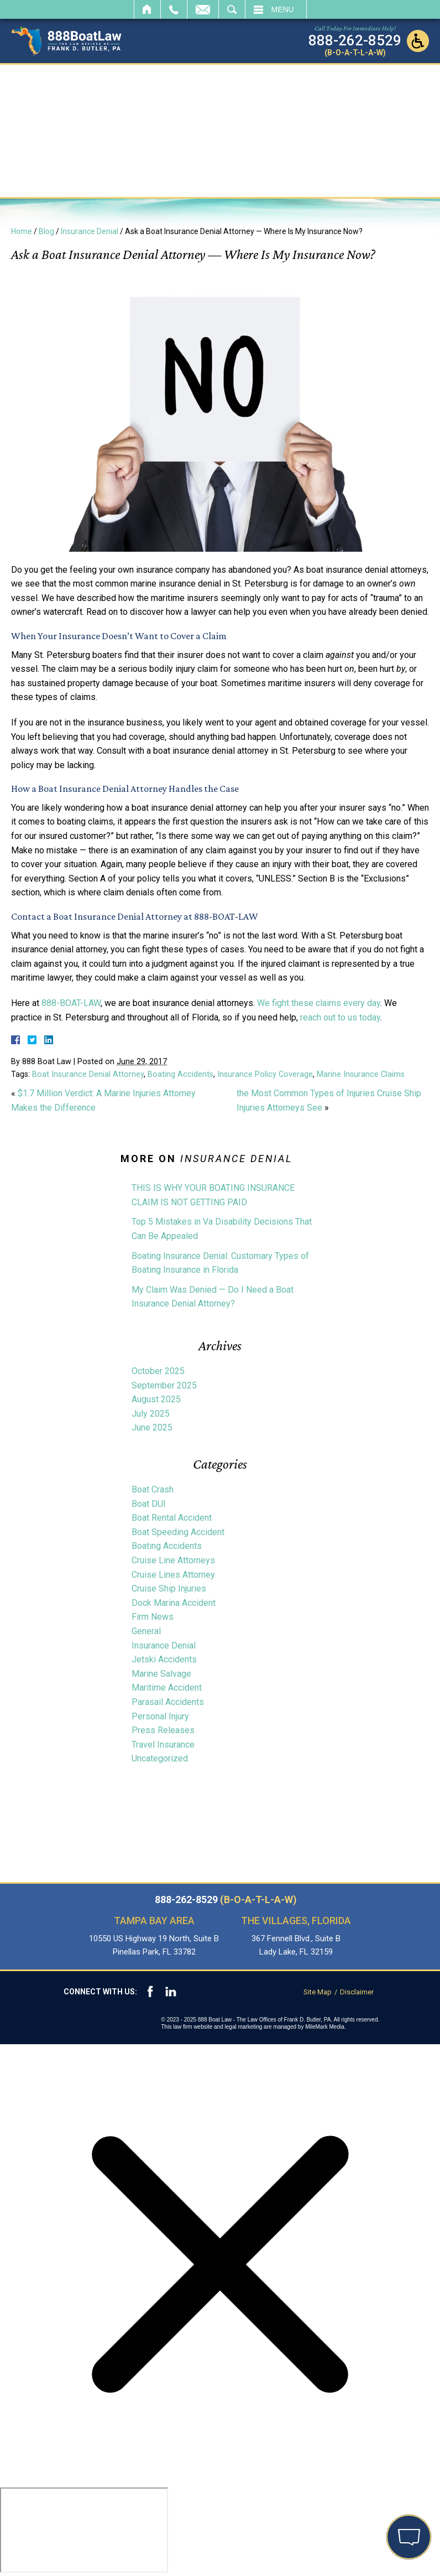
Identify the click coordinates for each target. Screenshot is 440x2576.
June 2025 (152, 1427)
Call (174, 9)
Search (232, 9)
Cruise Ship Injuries (169, 1588)
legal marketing (244, 2027)
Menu (282, 9)
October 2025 (158, 1371)
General (146, 1631)
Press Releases (163, 1730)
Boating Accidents (180, 1074)
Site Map (317, 1992)
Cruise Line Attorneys (173, 1560)
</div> (84, 2530)
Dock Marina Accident (174, 1603)
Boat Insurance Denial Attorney (88, 1074)
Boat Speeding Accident (178, 1532)
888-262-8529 (226, 1900)
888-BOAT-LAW (71, 1003)
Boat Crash (153, 1489)
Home (147, 9)
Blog (46, 231)
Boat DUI (149, 1504)
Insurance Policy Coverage (265, 1074)
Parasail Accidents (168, 1702)
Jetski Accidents (164, 1659)
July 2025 (151, 1413)
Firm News (153, 1616)
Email (202, 9)
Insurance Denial (89, 231)
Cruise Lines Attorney (173, 1574)
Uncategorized (160, 1758)
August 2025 (156, 1399)
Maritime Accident (167, 1687)
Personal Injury (160, 1716)
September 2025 (164, 1385)
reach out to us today (340, 1017)
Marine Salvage (161, 1673)
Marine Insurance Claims (361, 1074)
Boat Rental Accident (172, 1517)
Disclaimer (357, 1992)
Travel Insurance (163, 1744)
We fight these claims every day (318, 1003)
